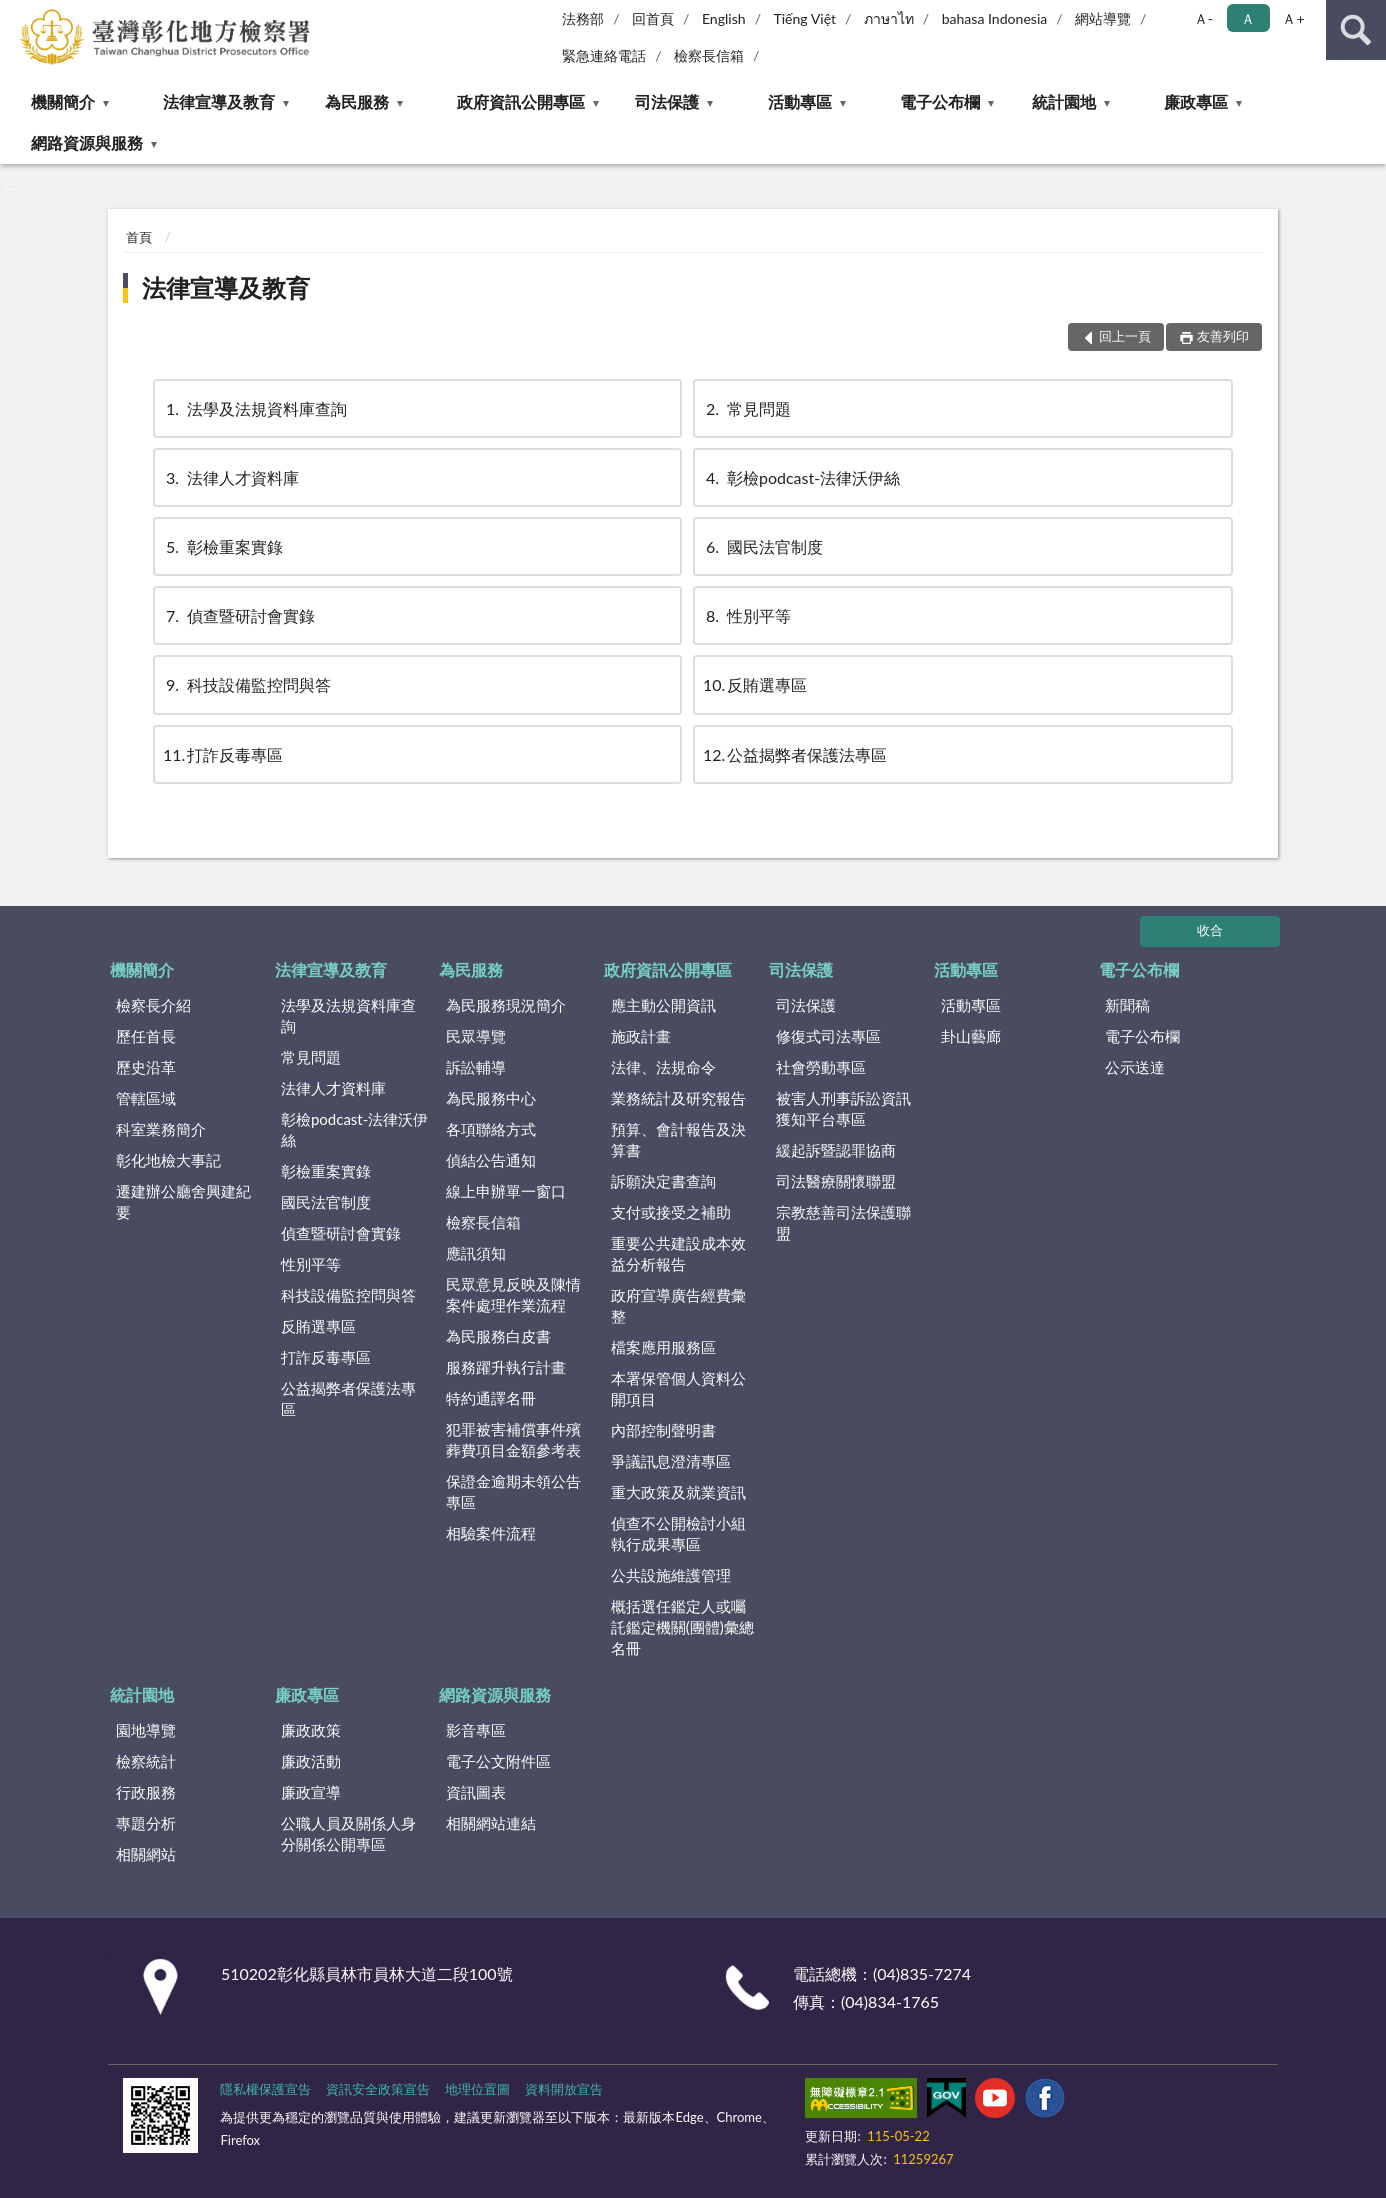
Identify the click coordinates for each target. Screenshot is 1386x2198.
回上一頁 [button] (1125, 336)
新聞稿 (1127, 1005)
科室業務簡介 (161, 1129)
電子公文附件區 (498, 1761)
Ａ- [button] (1203, 18)
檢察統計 (146, 1761)
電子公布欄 (940, 101)
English (724, 18)
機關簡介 (63, 101)
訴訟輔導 (476, 1067)
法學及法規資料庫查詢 (255, 408)
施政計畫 (641, 1036)
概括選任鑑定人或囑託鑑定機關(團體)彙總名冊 (682, 1627)
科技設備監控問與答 (247, 684)
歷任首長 (146, 1036)
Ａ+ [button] (1293, 18)
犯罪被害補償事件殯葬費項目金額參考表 (513, 1439)
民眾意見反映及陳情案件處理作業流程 (513, 1294)
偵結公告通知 (491, 1160)
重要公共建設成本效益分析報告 (678, 1253)
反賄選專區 (755, 684)
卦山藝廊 (971, 1036)
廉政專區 (1196, 101)
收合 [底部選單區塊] (1210, 930)
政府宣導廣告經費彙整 (678, 1305)
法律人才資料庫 (231, 477)
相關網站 (146, 1854)
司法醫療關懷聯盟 (836, 1181)
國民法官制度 (763, 546)
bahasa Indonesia (995, 18)
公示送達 (1135, 1067)
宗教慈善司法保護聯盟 (843, 1222)
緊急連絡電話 (604, 55)
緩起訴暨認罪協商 (836, 1150)
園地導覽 (146, 1730)
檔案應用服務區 (663, 1347)
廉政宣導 (311, 1792)
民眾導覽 (476, 1036)
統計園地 (1064, 101)
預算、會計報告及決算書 (678, 1139)
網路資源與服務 (87, 142)
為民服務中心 (491, 1098)
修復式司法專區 (828, 1036)
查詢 (1356, 30)
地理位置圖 (477, 2089)
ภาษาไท (889, 18)
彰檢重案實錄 (223, 546)
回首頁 (653, 18)
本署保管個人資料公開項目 (678, 1388)
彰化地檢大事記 (168, 1160)
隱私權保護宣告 (265, 2089)
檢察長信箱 (709, 55)
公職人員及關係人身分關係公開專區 (348, 1833)
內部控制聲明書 (663, 1430)
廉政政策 (311, 1730)
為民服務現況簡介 (506, 1005)
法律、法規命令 (663, 1067)
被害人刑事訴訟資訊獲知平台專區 (843, 1108)
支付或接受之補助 (671, 1212)
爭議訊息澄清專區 (671, 1461)
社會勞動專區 (821, 1067)
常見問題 (747, 408)
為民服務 (357, 101)
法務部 (583, 18)
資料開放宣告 (564, 2089)
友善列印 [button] (1223, 336)
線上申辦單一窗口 (506, 1191)
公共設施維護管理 (671, 1575)
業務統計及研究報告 (678, 1098)
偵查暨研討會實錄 (239, 615)
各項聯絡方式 (491, 1129)
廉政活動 (311, 1761)
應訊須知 (476, 1253)
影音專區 (476, 1730)
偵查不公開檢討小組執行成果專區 (678, 1533)
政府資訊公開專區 (521, 101)
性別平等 (747, 615)
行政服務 (146, 1792)
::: (16, 15)
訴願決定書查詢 (663, 1181)
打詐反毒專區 (223, 754)
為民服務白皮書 (498, 1336)
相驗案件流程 (491, 1533)
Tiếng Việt (804, 18)
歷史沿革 (146, 1067)
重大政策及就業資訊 (678, 1492)
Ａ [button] (1248, 18)
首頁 (139, 237)
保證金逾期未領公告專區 (513, 1491)
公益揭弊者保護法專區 (795, 754)
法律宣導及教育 (219, 101)
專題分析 (146, 1823)
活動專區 (800, 101)
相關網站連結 (491, 1823)
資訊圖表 (476, 1792)
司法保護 (667, 101)
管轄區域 (146, 1098)
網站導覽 (1103, 18)
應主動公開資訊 (663, 1005)
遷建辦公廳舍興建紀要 (183, 1201)
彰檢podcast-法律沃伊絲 (801, 477)
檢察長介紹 (153, 1005)
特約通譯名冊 (491, 1398)
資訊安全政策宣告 (378, 2089)
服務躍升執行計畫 (506, 1367)
